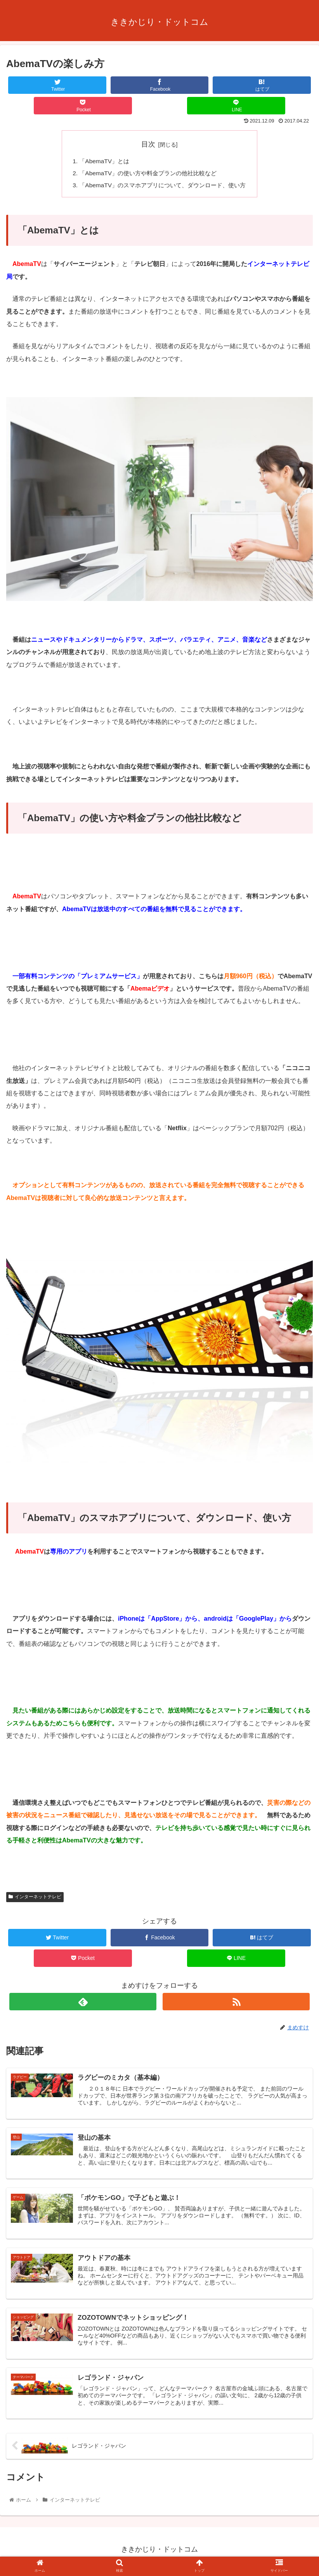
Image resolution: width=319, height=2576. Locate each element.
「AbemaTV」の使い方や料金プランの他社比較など (147, 174)
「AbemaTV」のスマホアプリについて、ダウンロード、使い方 (162, 186)
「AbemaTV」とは (100, 161)
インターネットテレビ (35, 1898)
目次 (148, 144)
